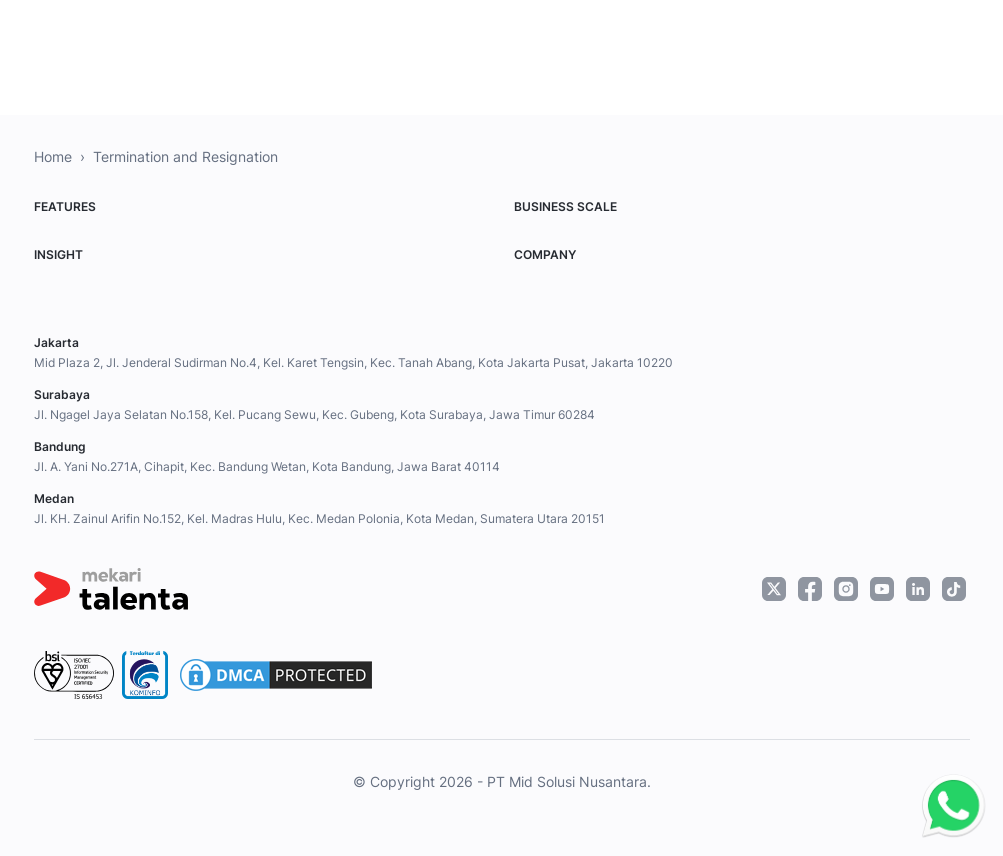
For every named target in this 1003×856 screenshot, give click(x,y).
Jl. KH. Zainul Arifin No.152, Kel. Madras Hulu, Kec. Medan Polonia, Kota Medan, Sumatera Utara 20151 (319, 518)
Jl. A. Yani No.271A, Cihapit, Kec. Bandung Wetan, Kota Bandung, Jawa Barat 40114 (267, 466)
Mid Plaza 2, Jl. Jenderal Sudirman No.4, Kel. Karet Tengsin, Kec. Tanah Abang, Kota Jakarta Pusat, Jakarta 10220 (353, 362)
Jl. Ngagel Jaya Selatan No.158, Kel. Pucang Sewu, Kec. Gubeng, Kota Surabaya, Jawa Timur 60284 (314, 414)
